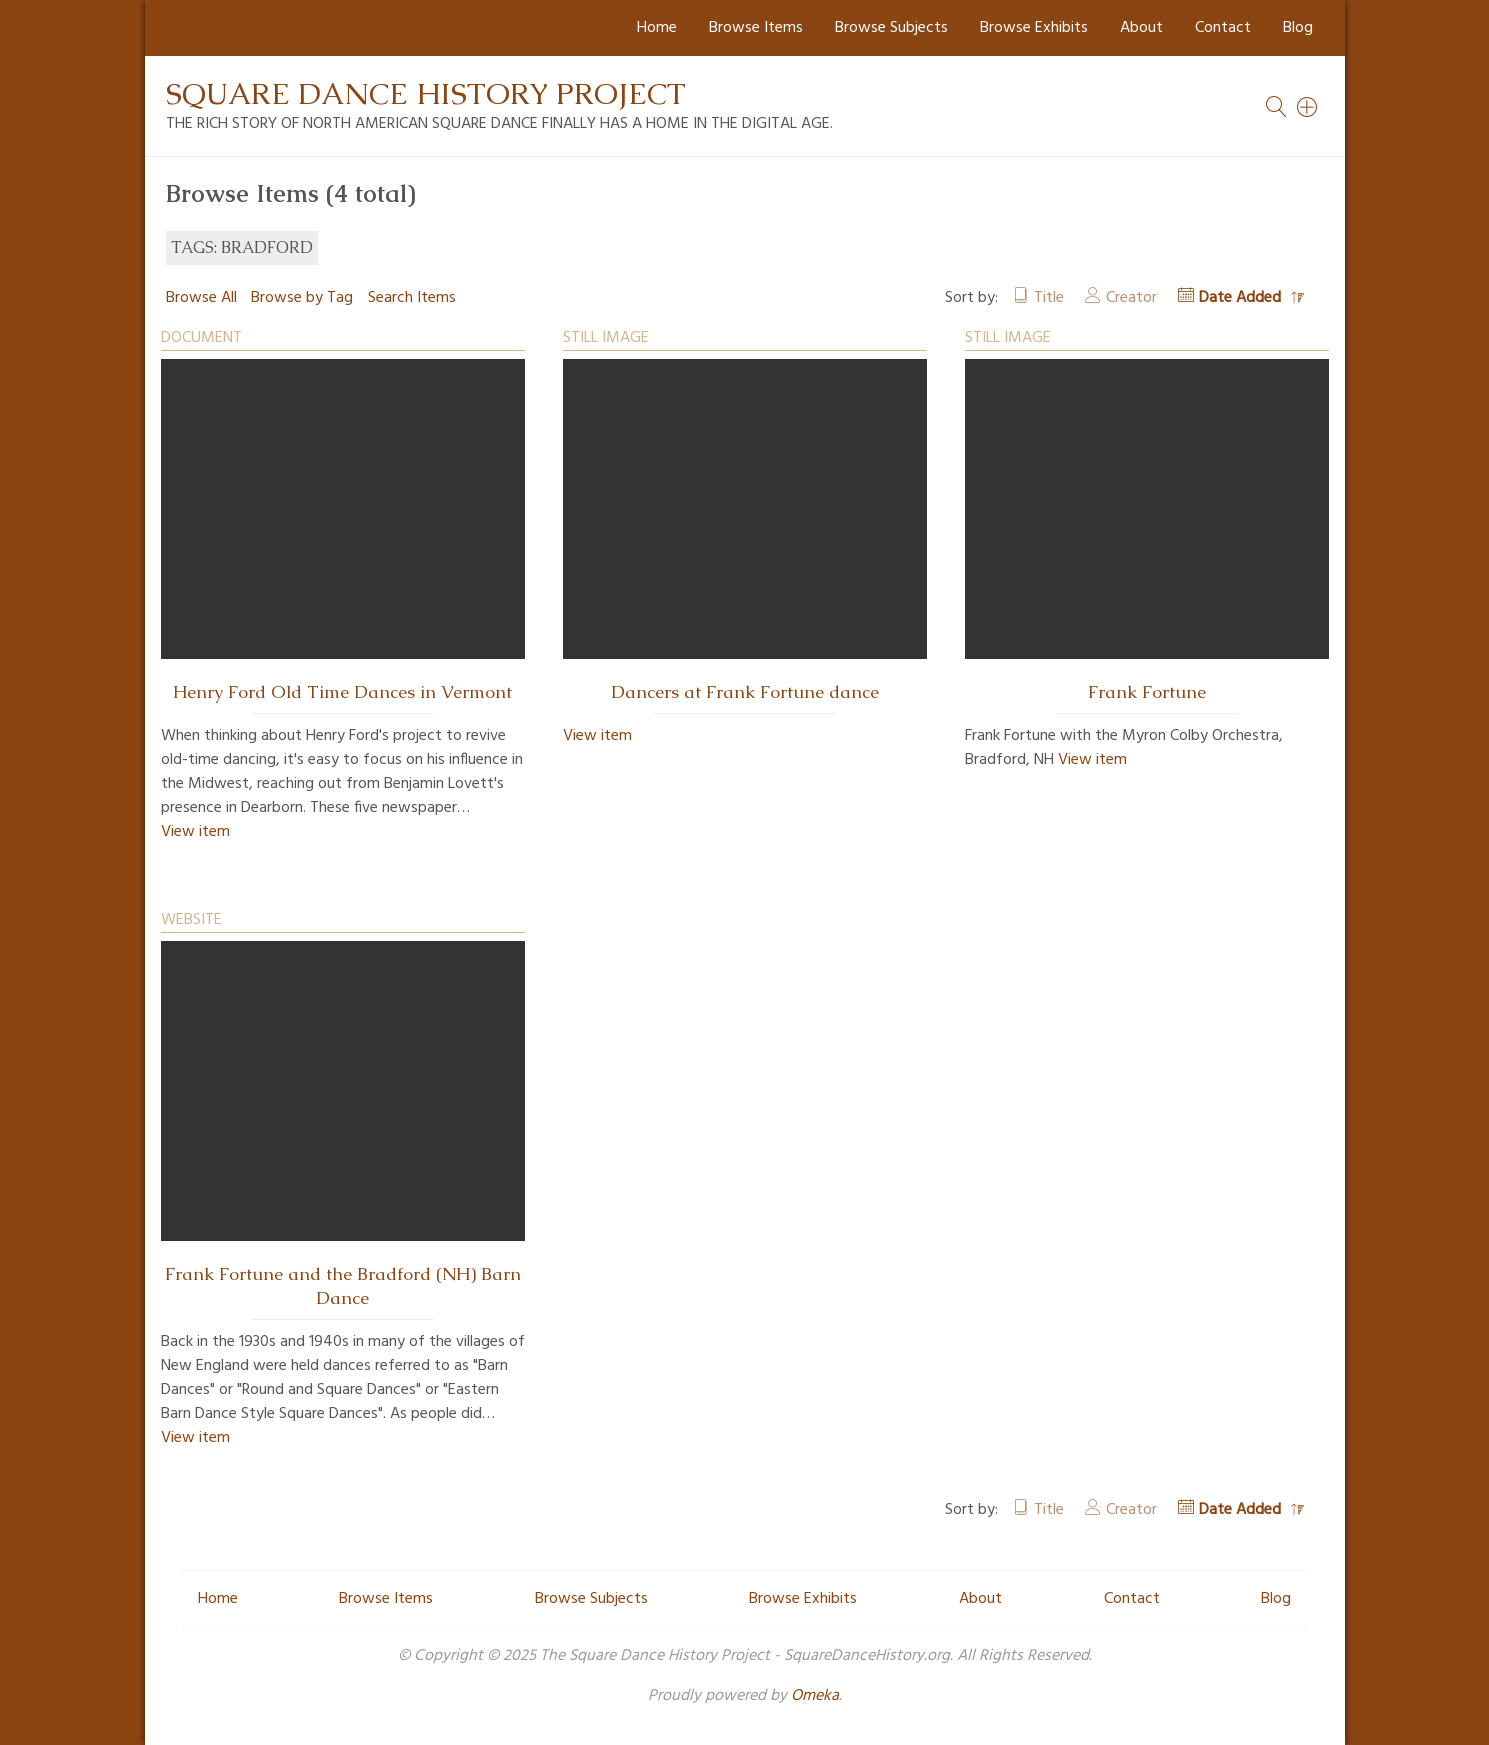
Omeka (815, 1696)
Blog (1298, 28)
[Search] (1308, 107)
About (1141, 28)
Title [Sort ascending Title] (1049, 298)
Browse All (201, 298)
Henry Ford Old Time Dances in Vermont (342, 692)
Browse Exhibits (1034, 28)
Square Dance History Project (426, 93)
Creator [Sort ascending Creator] (1131, 298)
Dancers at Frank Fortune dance (745, 692)
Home (657, 28)
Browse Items (756, 28)
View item (195, 832)
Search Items (412, 298)
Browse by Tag (302, 298)
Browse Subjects (891, 28)
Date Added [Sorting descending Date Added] (1242, 298)
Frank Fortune (1147, 692)
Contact (1223, 28)
